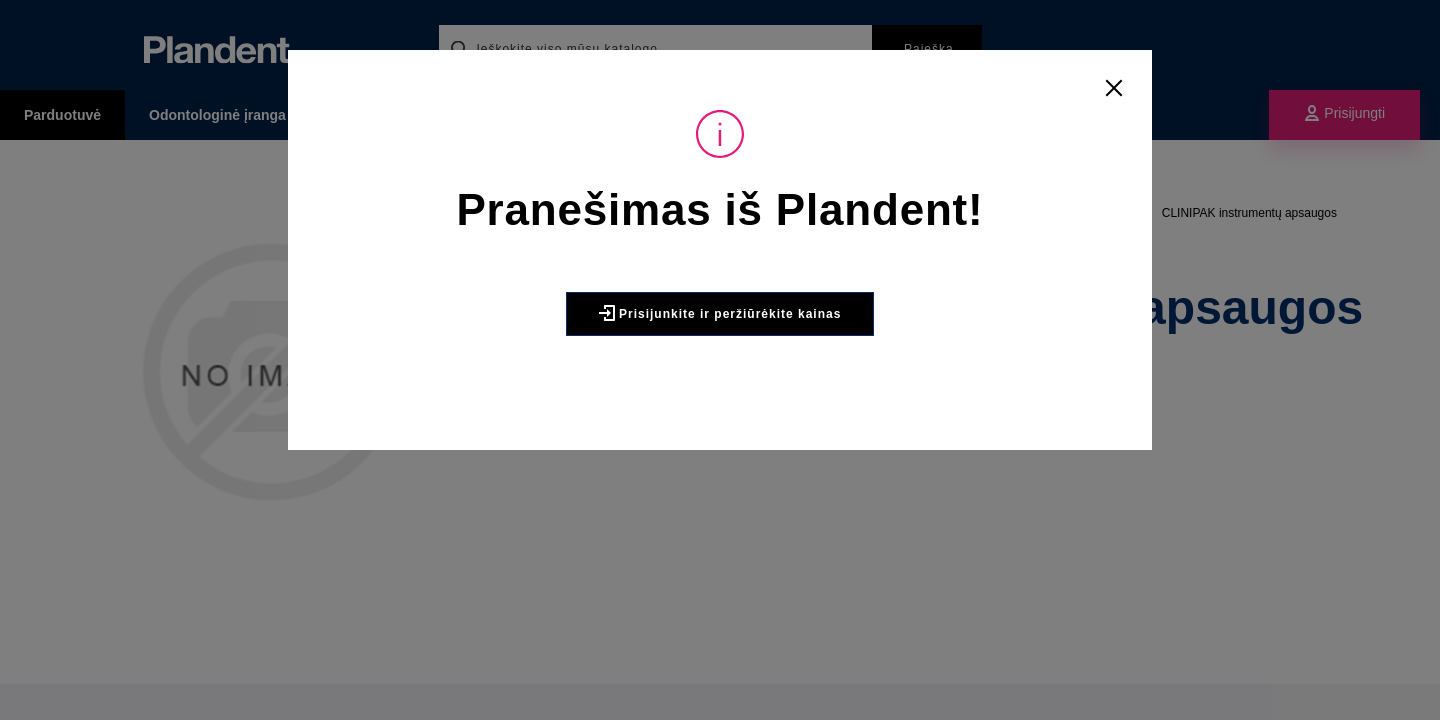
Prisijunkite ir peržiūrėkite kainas (720, 313)
